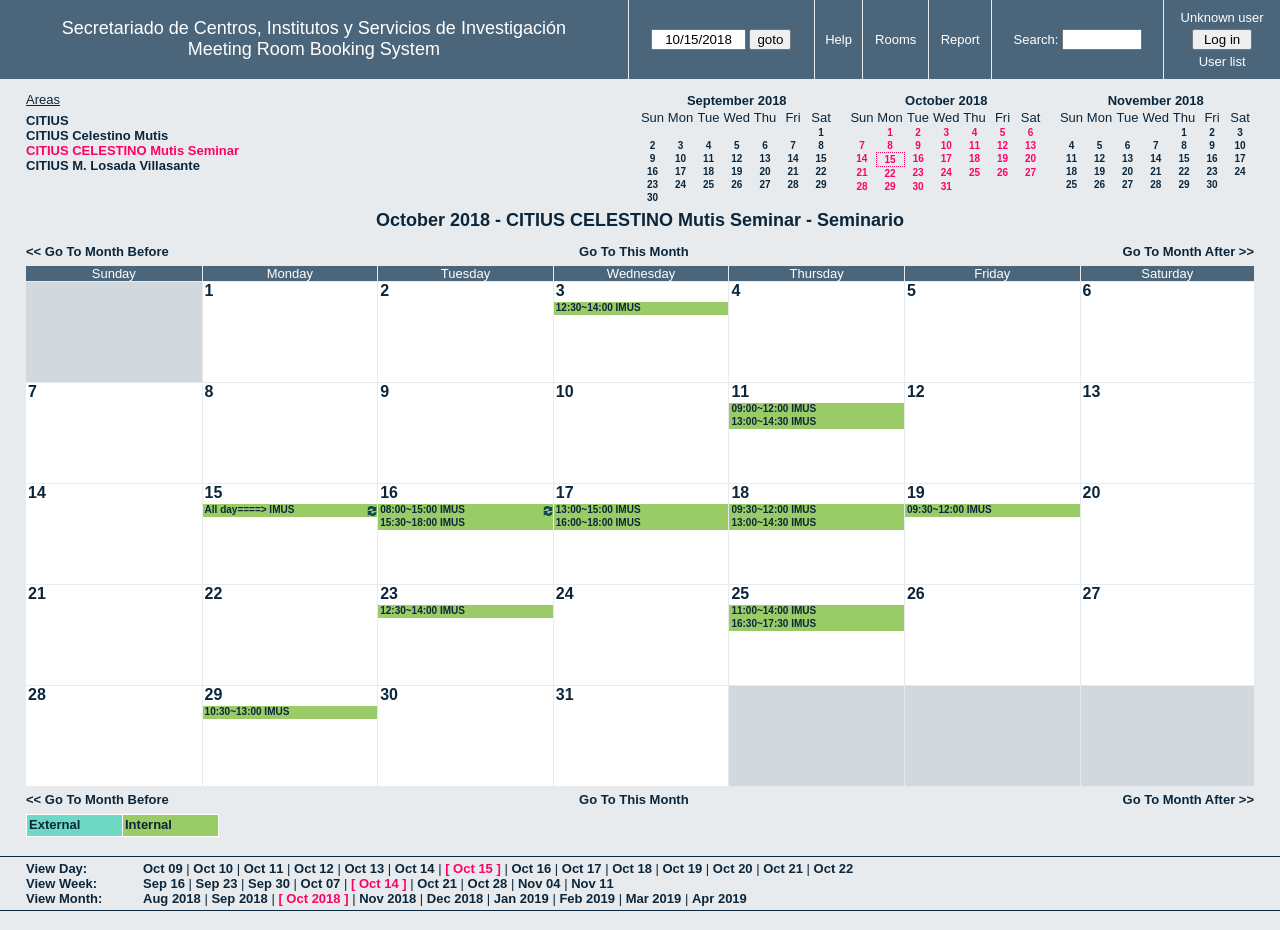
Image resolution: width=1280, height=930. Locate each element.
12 (736, 158)
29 (820, 184)
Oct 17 (582, 868)
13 (764, 158)
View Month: (64, 898)
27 (764, 184)
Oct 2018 (313, 898)
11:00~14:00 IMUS (773, 610)
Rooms (895, 39)
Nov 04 (539, 883)
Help (838, 39)
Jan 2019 (521, 898)
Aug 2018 (172, 898)
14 (792, 158)
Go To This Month (634, 251)
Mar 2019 (654, 898)
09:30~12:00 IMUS (773, 509)
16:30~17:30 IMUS (773, 623)
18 (708, 171)
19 (736, 171)
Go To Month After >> (1188, 251)
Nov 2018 (387, 898)
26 (736, 184)
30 (652, 197)
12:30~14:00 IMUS (598, 307)
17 (680, 171)
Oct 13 (364, 868)
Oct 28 (488, 883)
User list (1222, 61)
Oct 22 (834, 868)
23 (652, 184)
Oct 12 (314, 868)
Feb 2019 (587, 898)
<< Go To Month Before (97, 251)
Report (960, 39)
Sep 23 (217, 883)
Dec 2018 (455, 898)
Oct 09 (163, 868)
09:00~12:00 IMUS (773, 408)
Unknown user (1222, 17)
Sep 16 (164, 883)
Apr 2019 (719, 898)
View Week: (61, 883)
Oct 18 (632, 868)
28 (792, 184)
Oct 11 (264, 868)
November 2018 (1156, 100)
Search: (1036, 39)
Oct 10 (213, 868)
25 (708, 184)
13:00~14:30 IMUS (773, 421)
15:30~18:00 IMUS (422, 522)
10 (680, 158)
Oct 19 (683, 868)
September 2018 (737, 100)
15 (820, 158)
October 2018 (946, 100)
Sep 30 (269, 883)
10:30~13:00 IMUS (247, 711)
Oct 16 (531, 868)
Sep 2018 (239, 898)
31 (946, 186)
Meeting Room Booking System (314, 49)
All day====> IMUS (292, 510)
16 (652, 171)
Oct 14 (415, 868)
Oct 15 (473, 868)
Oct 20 (733, 868)
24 (680, 184)
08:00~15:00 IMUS (467, 510)
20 (764, 171)
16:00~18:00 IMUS (598, 522)
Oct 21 (783, 868)
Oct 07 (321, 883)
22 (820, 171)
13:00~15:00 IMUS (598, 509)
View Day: (56, 868)
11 (708, 158)
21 (792, 171)
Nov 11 (592, 883)
